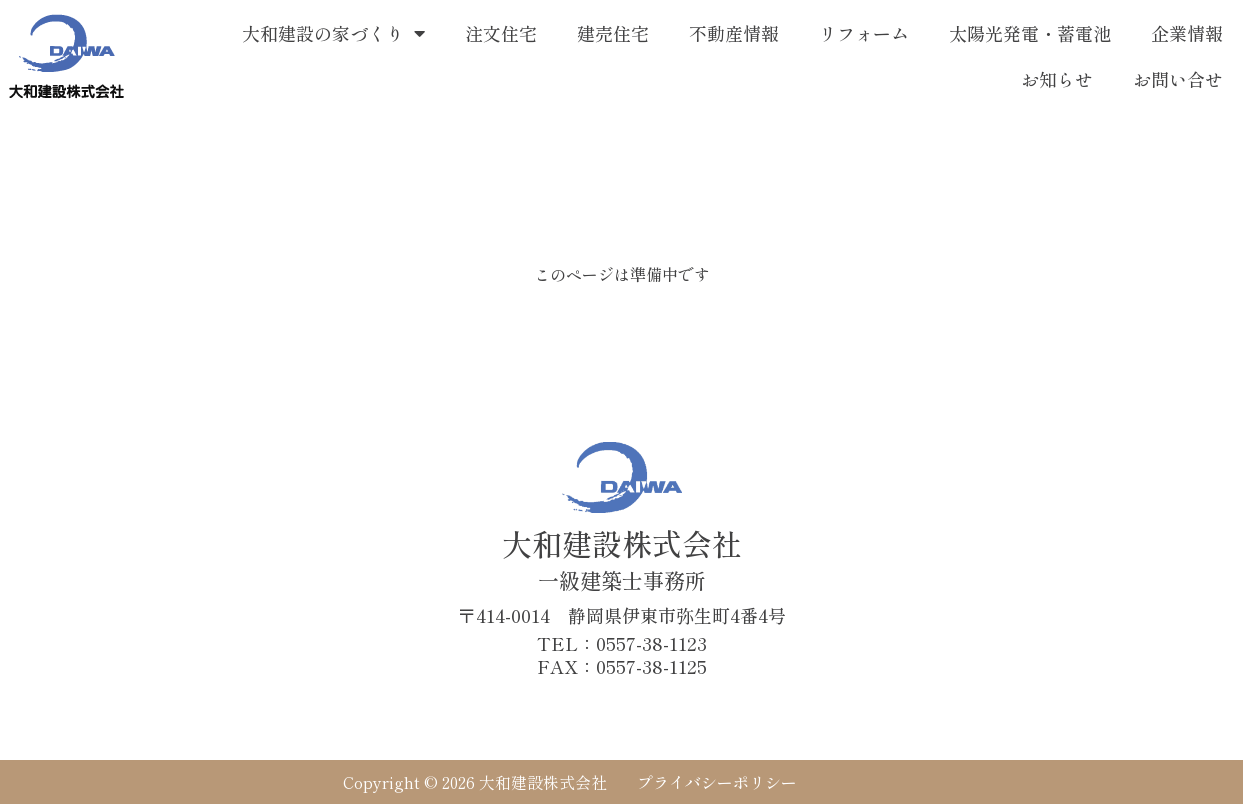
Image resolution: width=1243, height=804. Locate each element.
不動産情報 (734, 33)
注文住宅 (501, 33)
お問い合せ (1178, 79)
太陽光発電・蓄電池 (1030, 33)
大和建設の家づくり (333, 33)
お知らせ (1057, 79)
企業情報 (1187, 33)
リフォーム (864, 33)
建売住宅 (613, 33)
